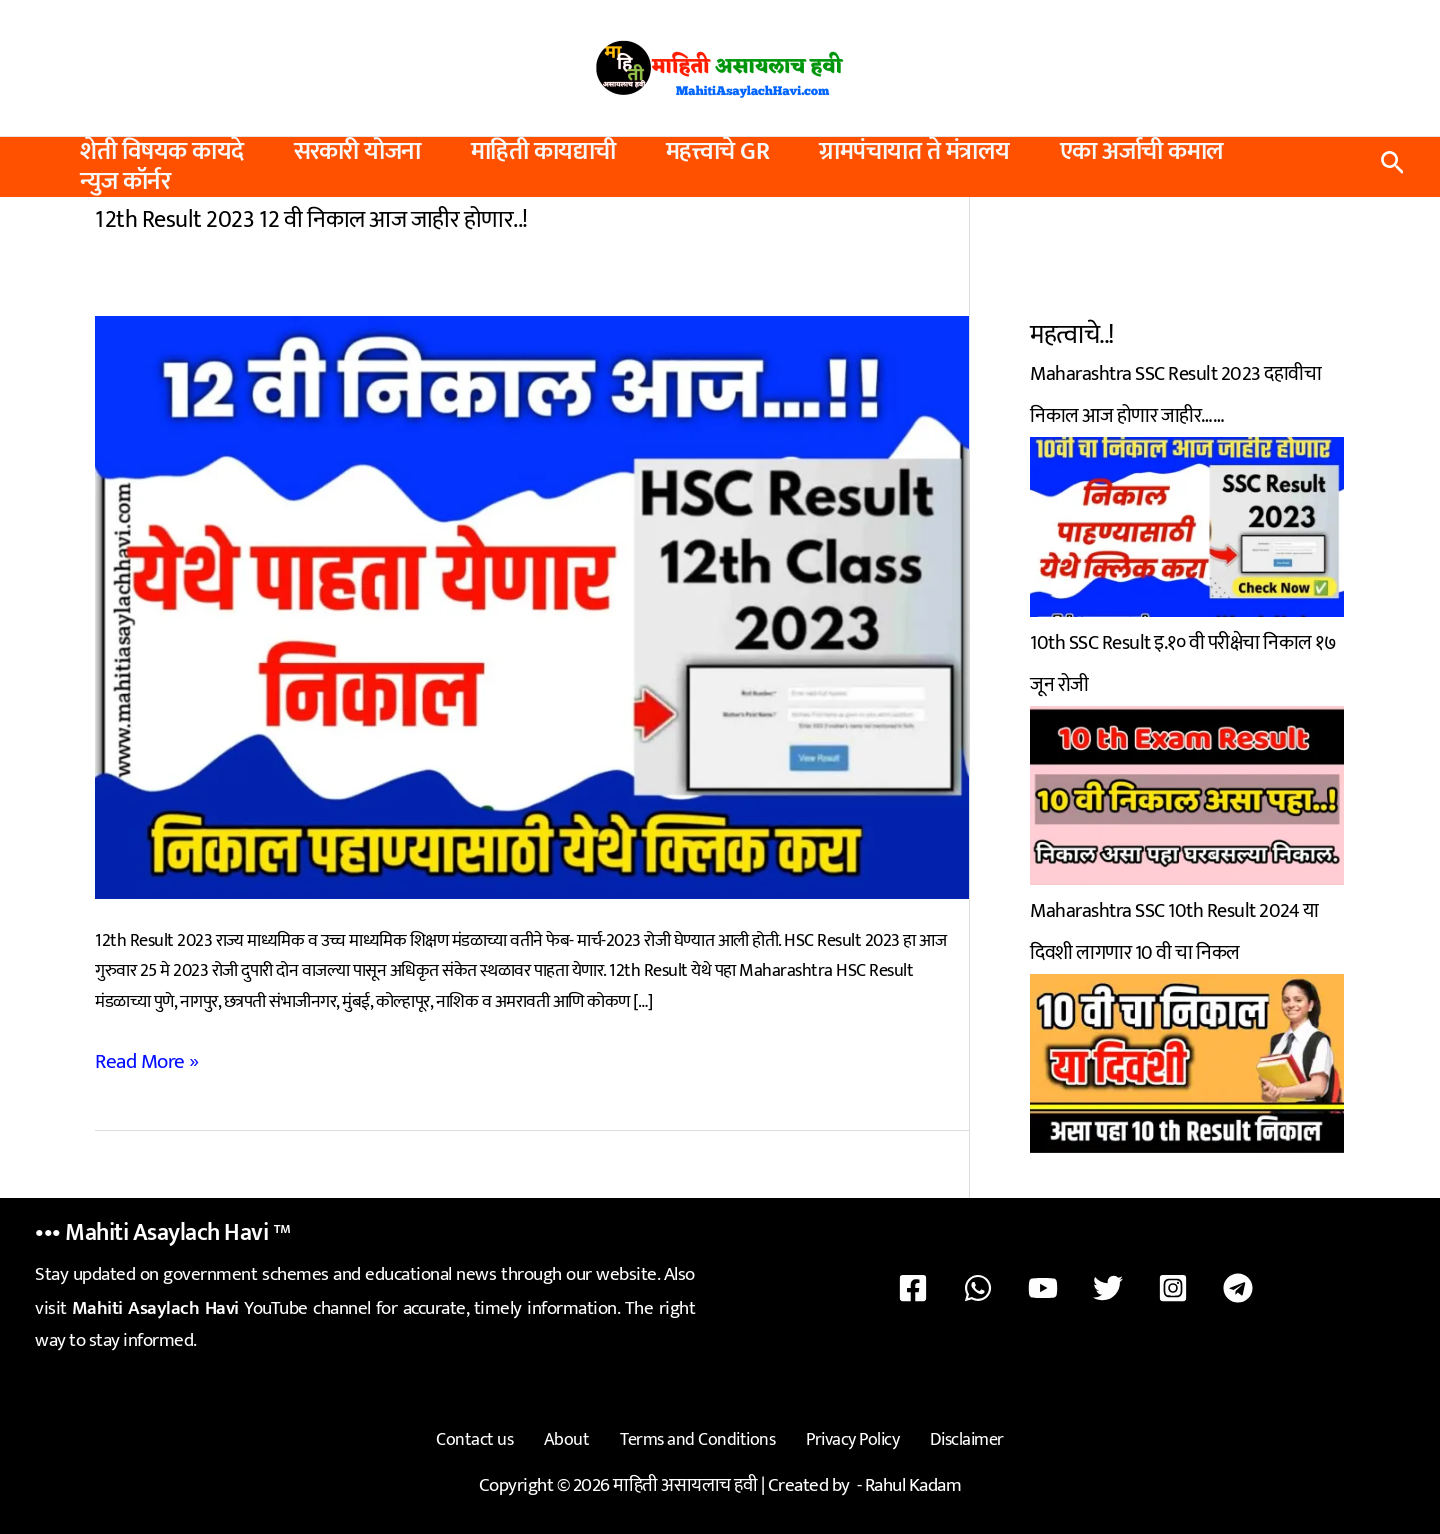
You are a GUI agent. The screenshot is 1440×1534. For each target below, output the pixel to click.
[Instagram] (1138, 1286)
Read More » (140, 1058)
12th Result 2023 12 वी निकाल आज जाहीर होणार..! (296, 219)
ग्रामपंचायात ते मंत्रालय (914, 152)
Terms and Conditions (697, 1433)
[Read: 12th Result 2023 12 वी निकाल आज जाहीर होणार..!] (532, 605)
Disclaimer (941, 1433)
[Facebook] (970, 1286)
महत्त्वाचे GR (718, 152)
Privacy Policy (839, 1433)
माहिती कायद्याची (543, 152)
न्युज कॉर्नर (125, 182)
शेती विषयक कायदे (162, 152)
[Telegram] (1180, 1286)
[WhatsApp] (1012, 1286)
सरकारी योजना (357, 152)
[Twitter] (1096, 1286)
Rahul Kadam (913, 1472)
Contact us (500, 1433)
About (580, 1433)
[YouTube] (1054, 1286)
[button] (1392, 167)
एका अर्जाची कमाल (1142, 152)
